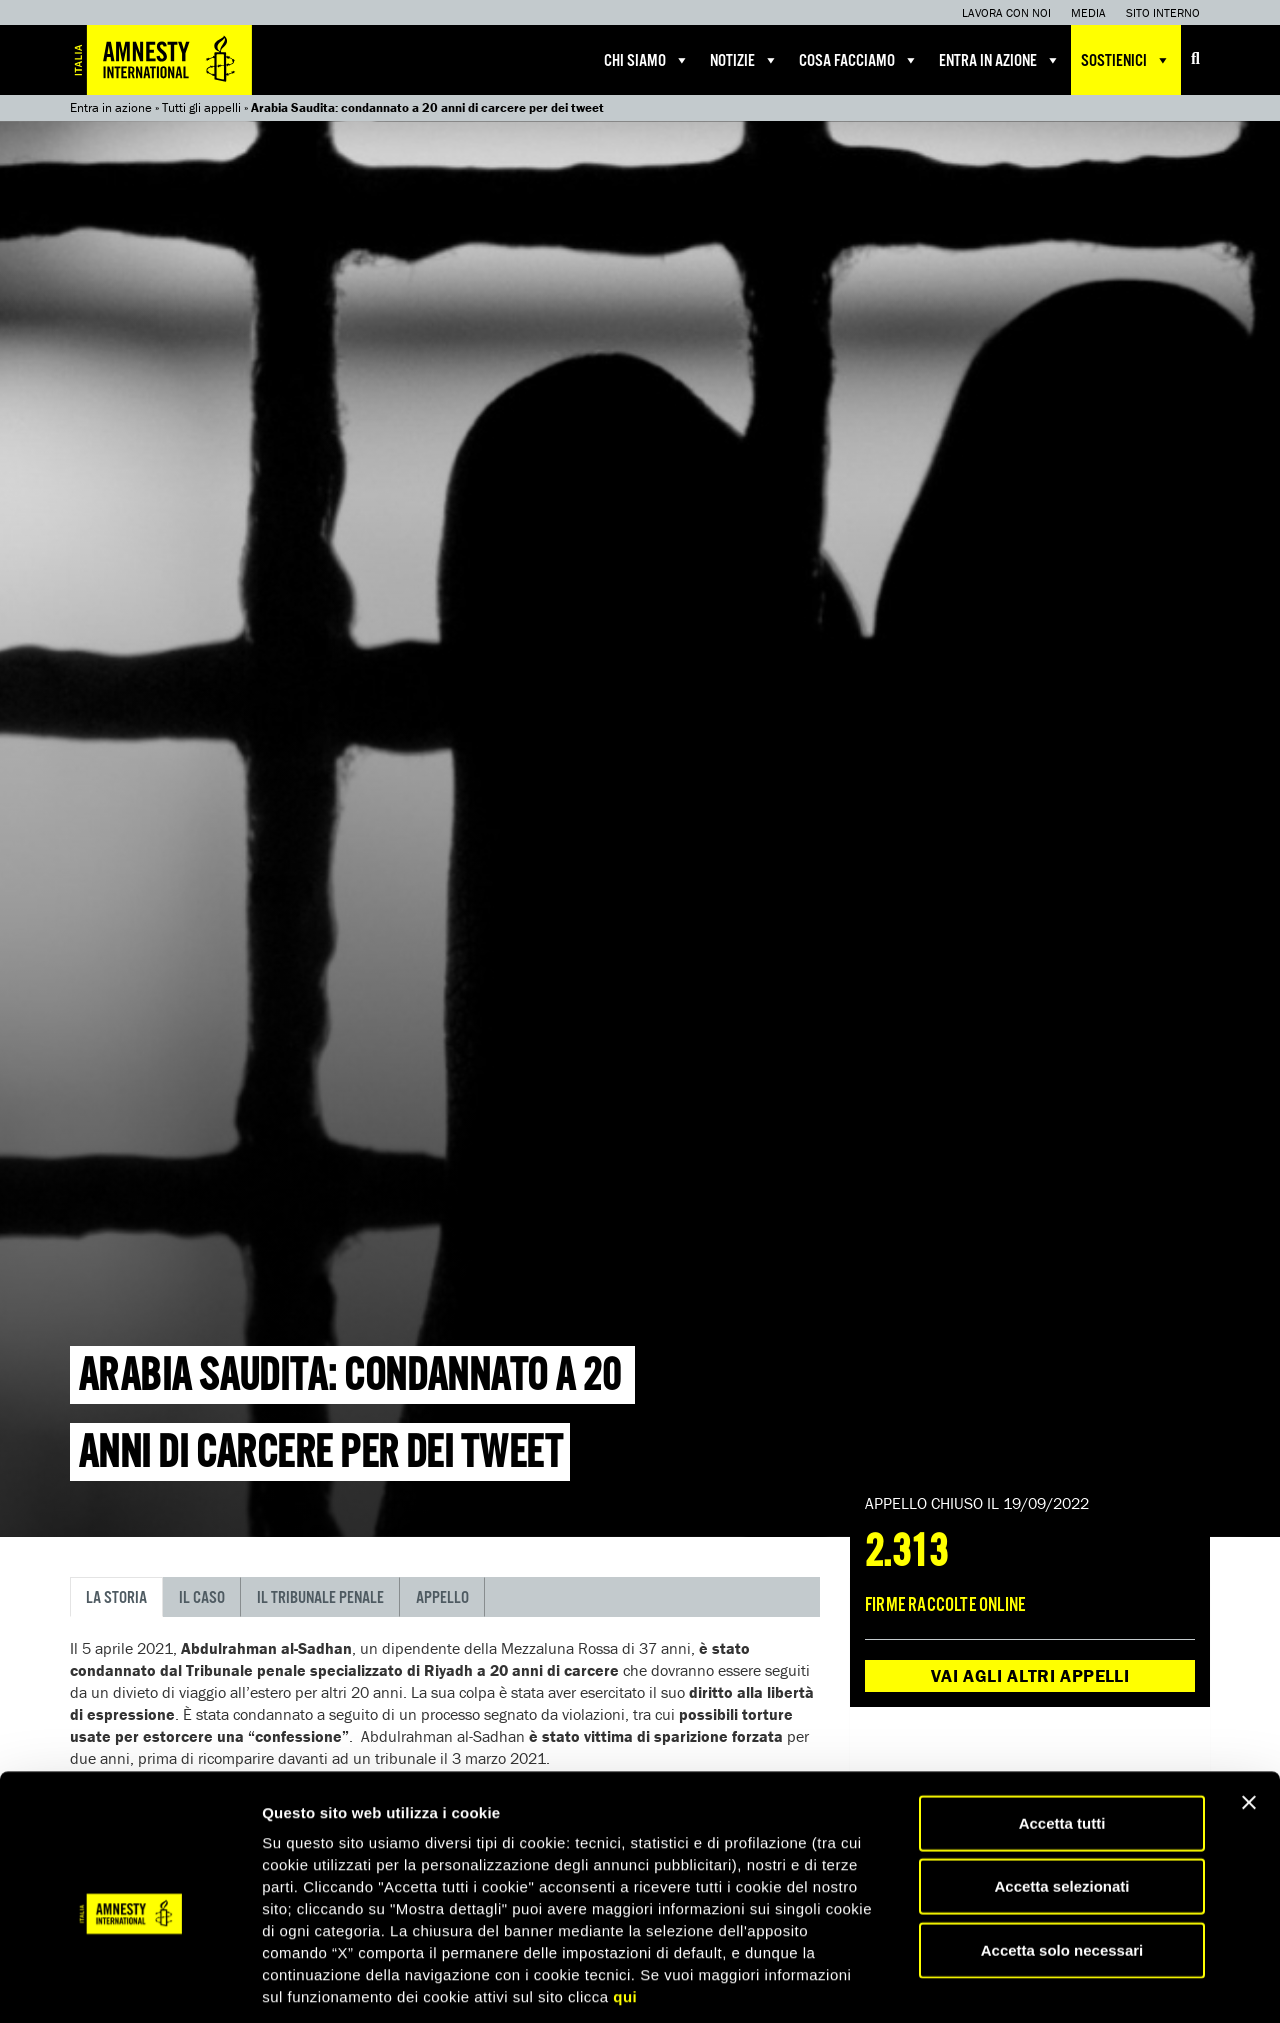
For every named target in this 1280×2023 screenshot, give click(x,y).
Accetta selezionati (1061, 1597)
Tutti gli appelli (201, 107)
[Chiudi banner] (1249, 1514)
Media (1088, 12)
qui (625, 1708)
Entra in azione (1000, 60)
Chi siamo (647, 60)
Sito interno (1163, 12)
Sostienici (1126, 60)
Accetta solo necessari (1062, 1661)
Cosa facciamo (859, 60)
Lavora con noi (1006, 12)
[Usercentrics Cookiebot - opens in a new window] (129, 1789)
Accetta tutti (1062, 1534)
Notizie (744, 60)
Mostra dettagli (1052, 1788)
